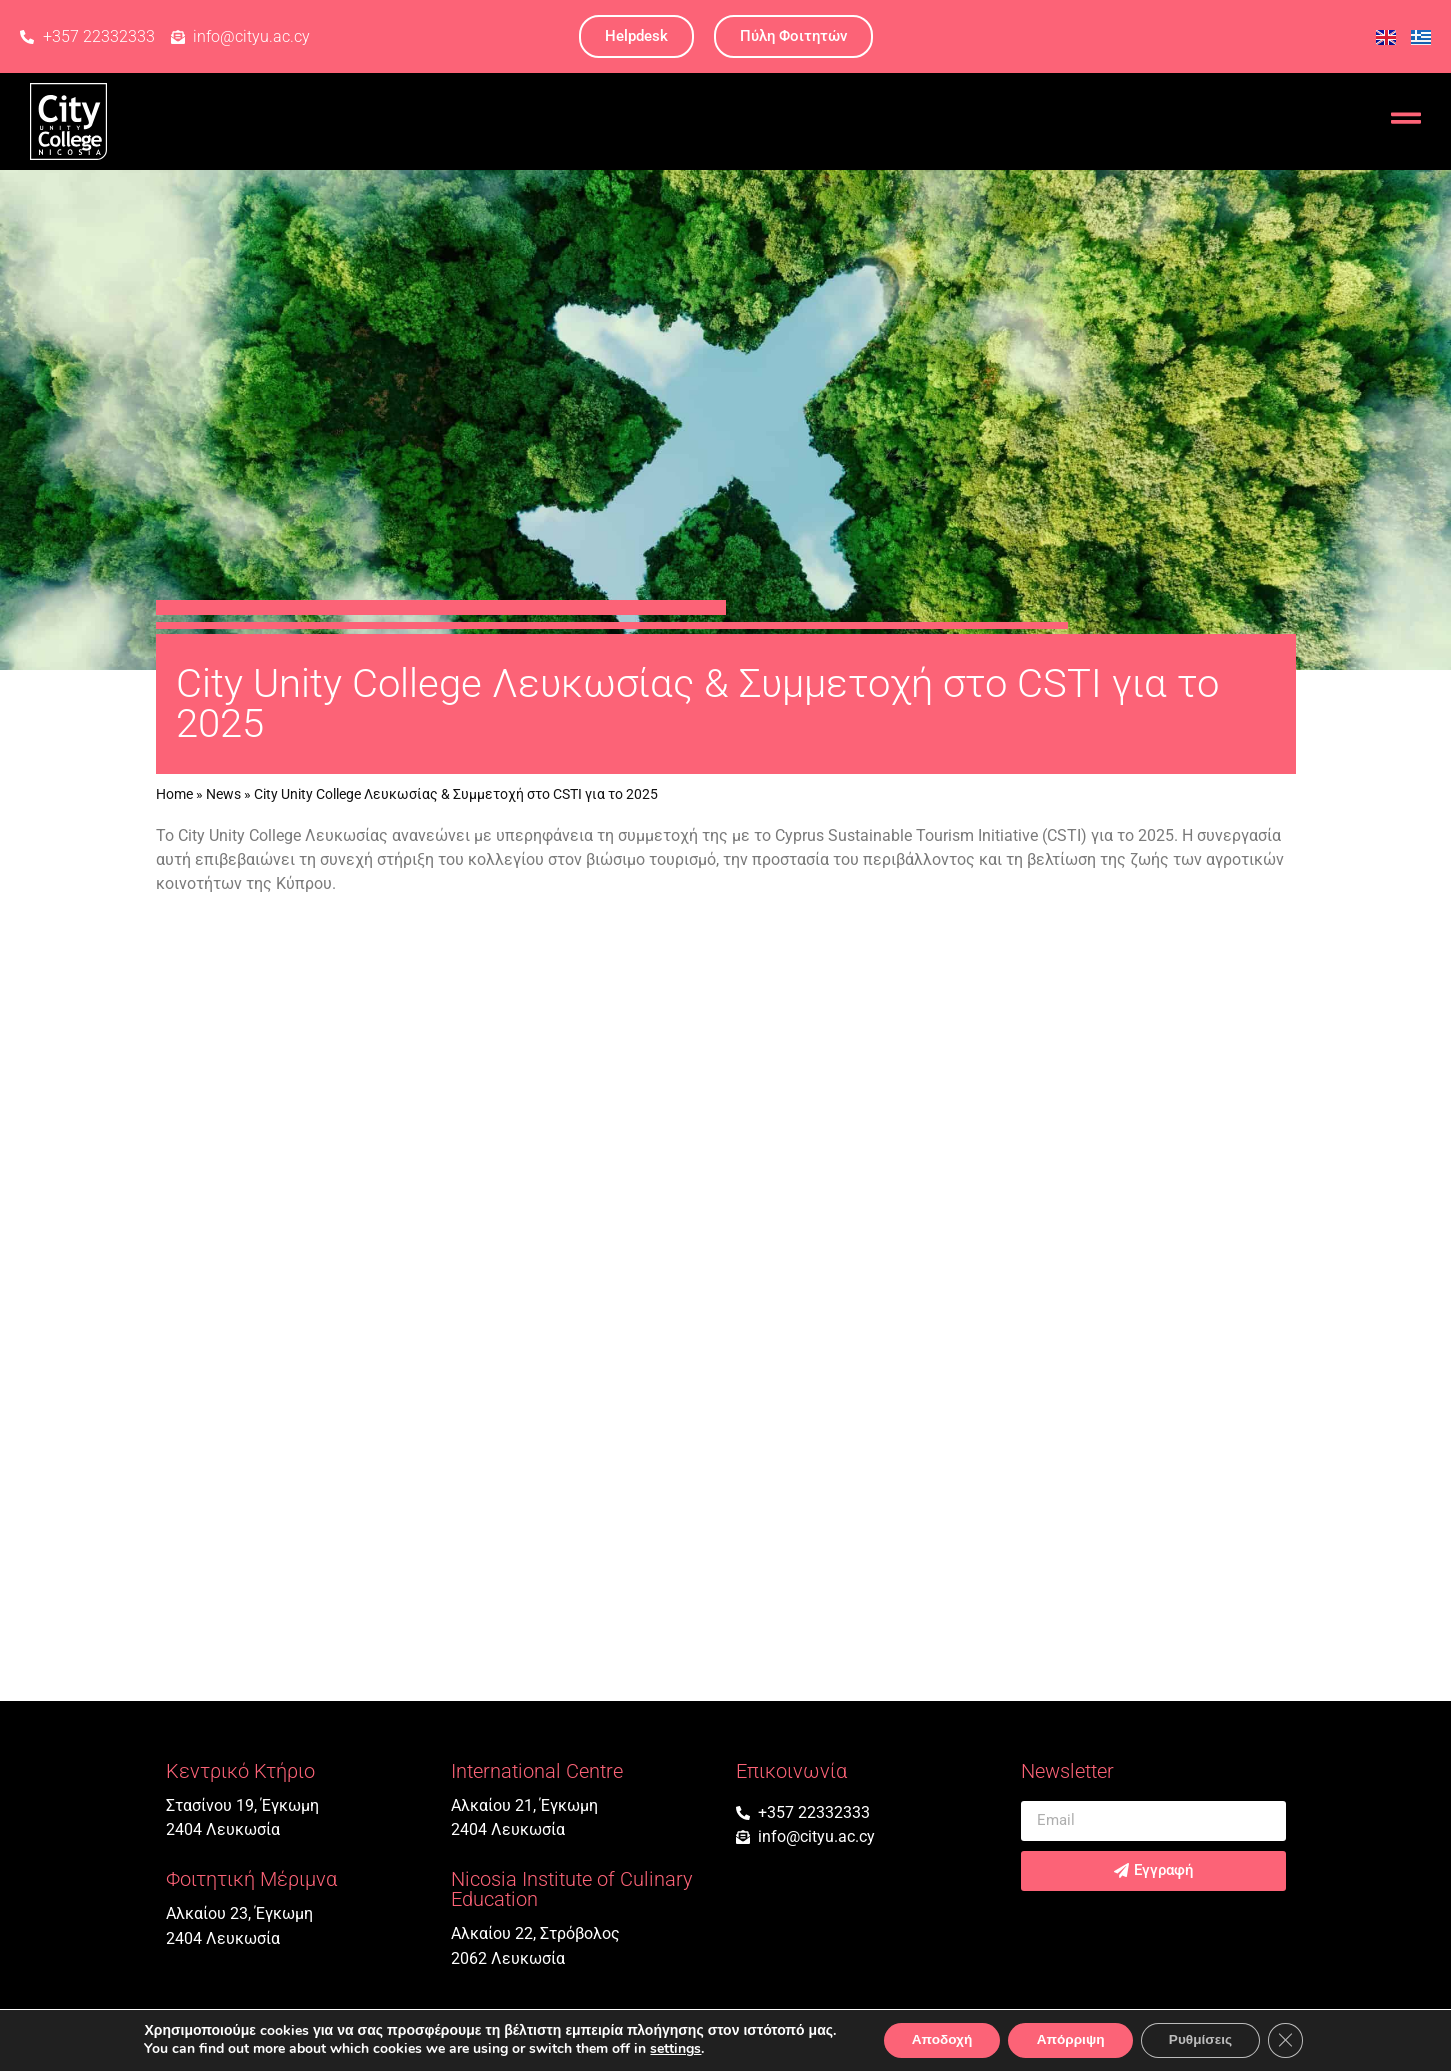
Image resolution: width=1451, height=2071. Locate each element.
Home (174, 794)
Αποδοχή (936, 2039)
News (223, 794)
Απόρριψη (1070, 2039)
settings (667, 2049)
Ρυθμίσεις (1205, 2039)
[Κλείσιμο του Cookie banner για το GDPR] (1293, 2040)
